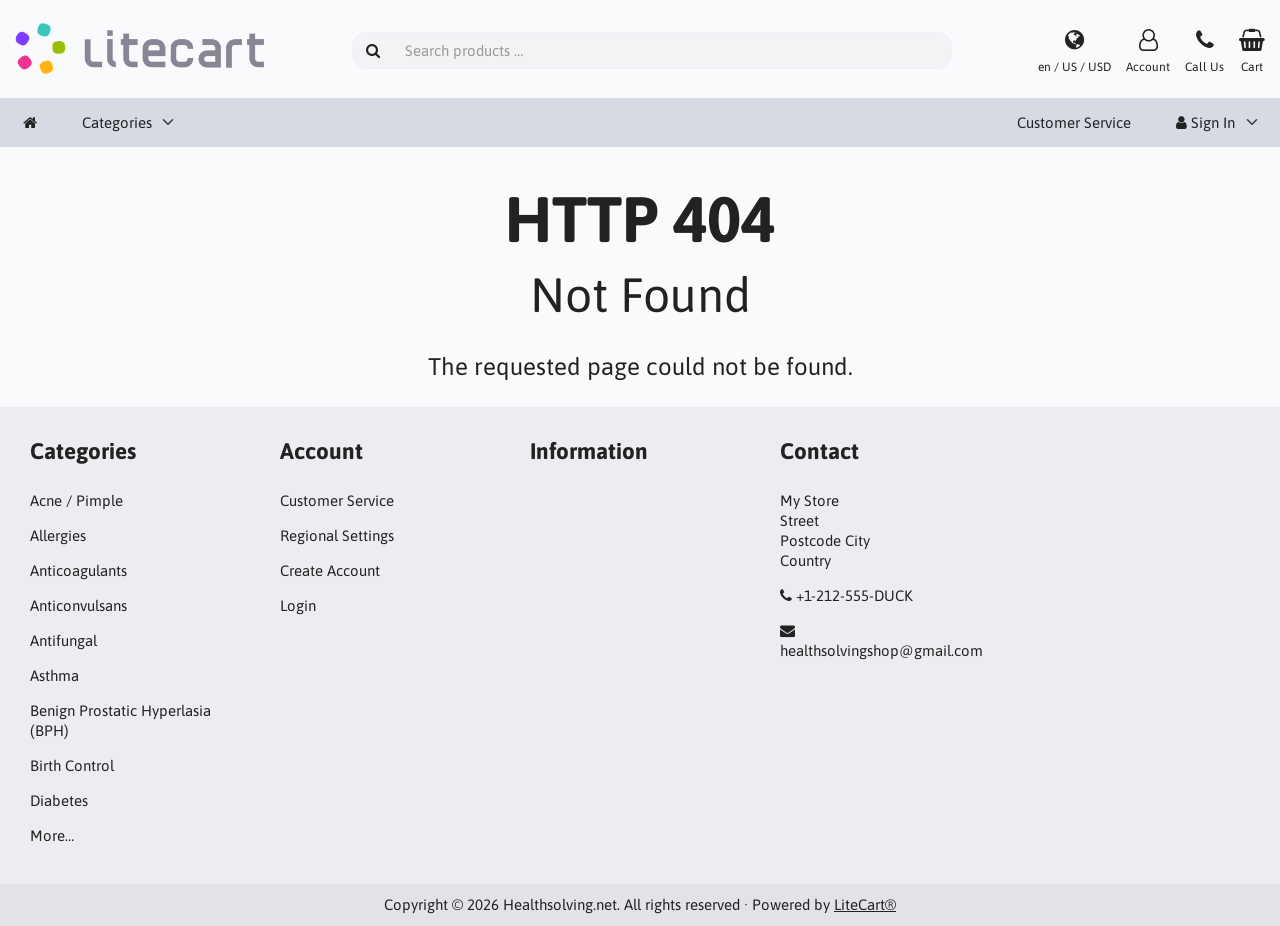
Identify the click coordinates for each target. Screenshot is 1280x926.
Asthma (54, 675)
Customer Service (1074, 122)
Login (298, 605)
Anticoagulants (78, 570)
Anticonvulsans (78, 605)
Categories (117, 122)
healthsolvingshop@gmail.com (881, 650)
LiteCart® (865, 904)
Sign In (1205, 122)
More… (52, 835)
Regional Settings (337, 535)
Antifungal (63, 640)
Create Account (330, 570)
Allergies (58, 535)
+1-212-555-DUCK (854, 595)
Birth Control (72, 765)
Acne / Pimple (76, 500)
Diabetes (59, 800)
